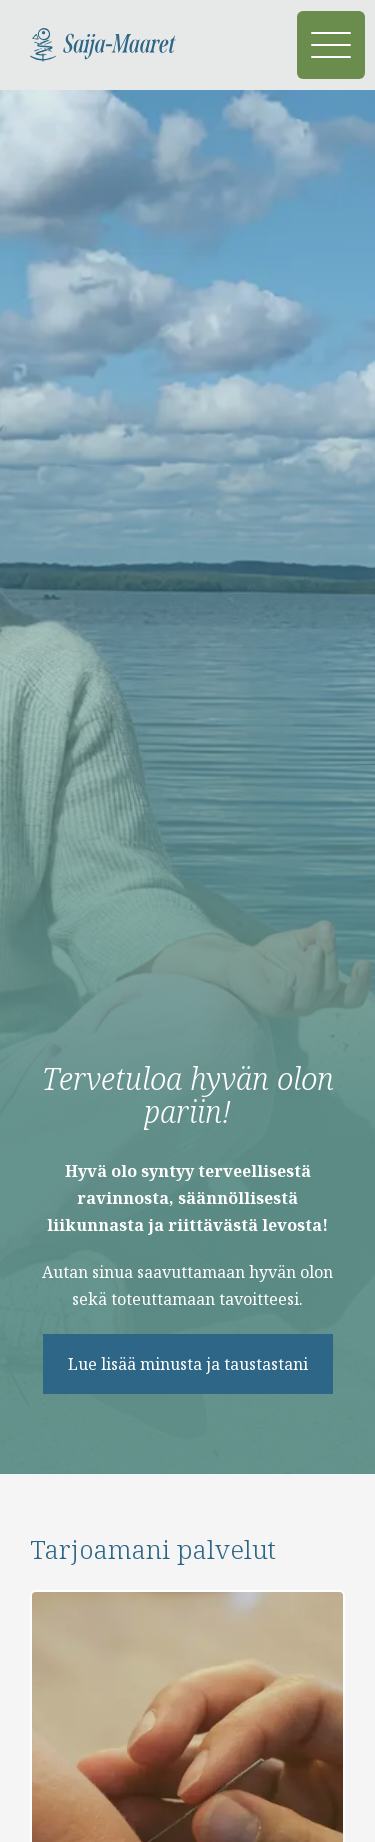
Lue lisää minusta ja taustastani (188, 1364)
